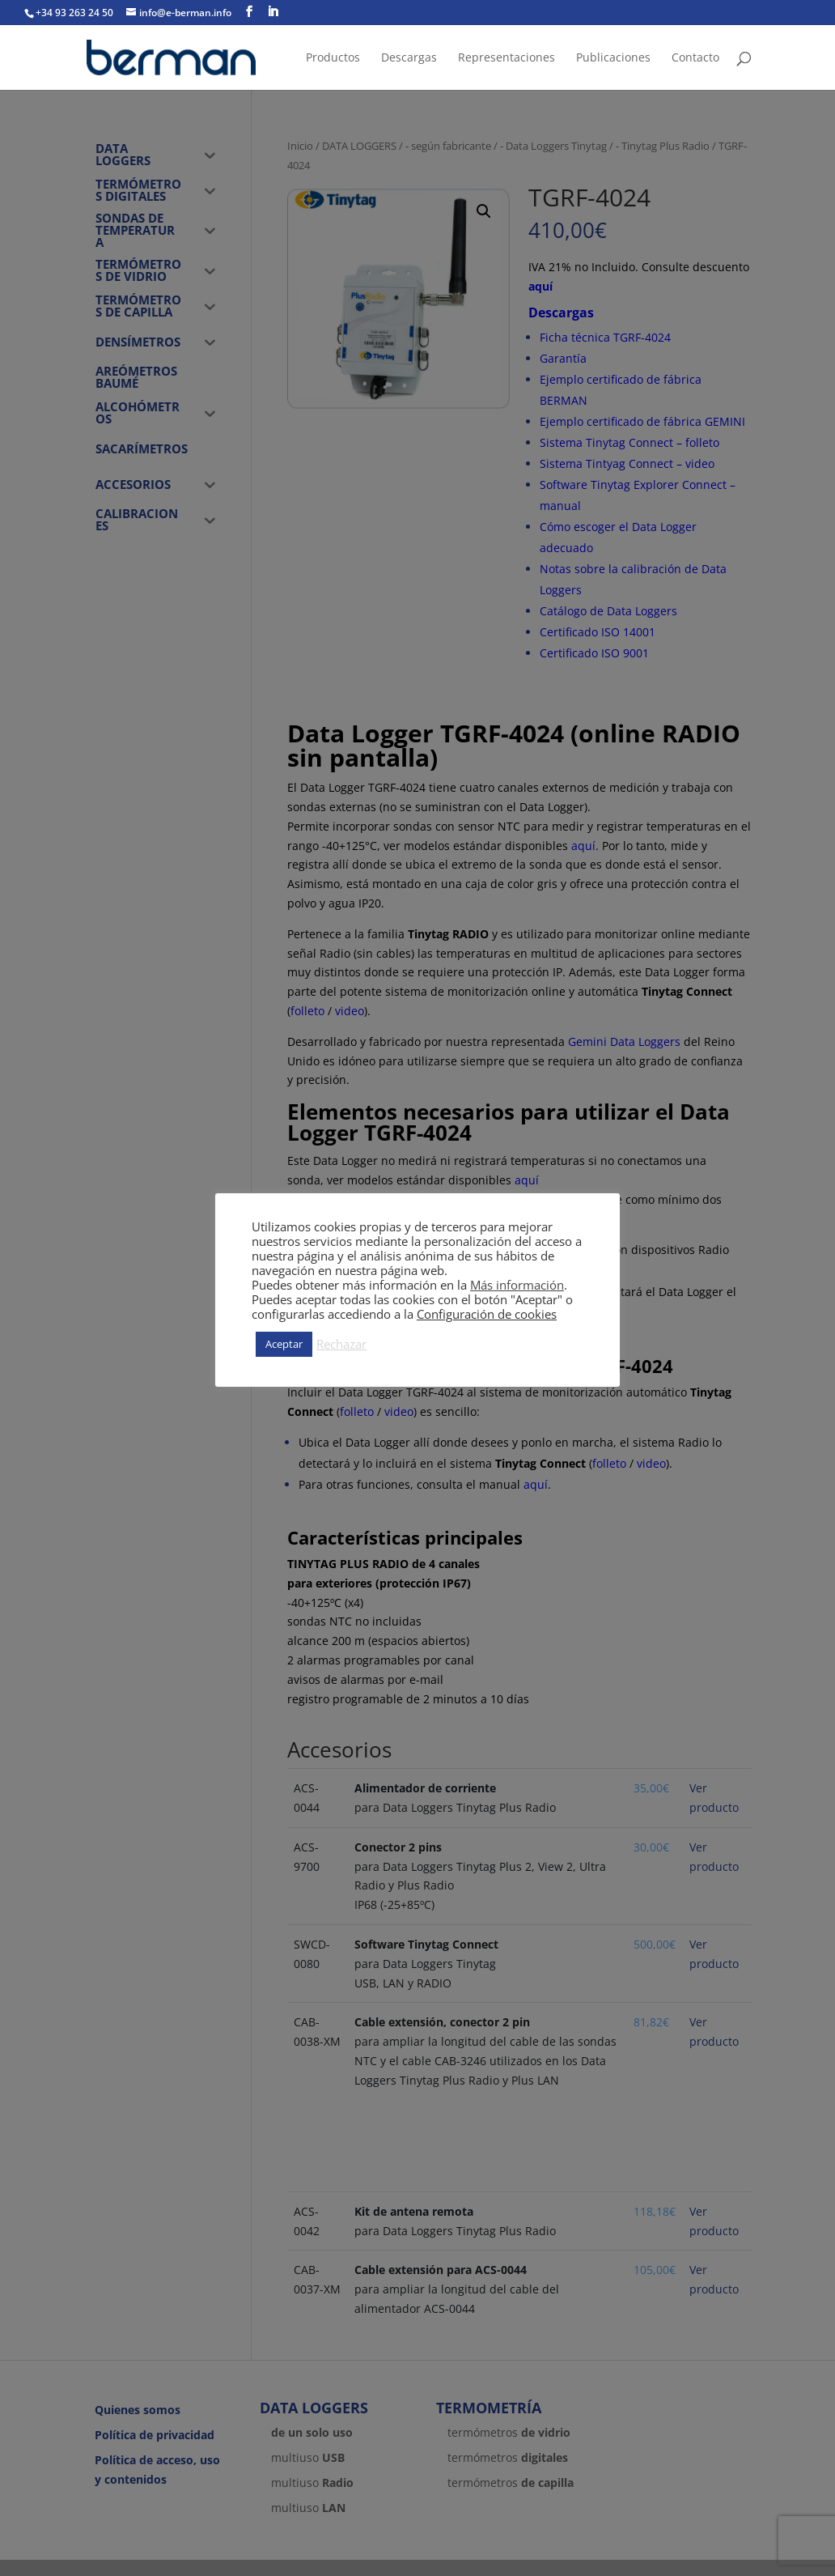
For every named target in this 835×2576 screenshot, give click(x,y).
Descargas (409, 58)
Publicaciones (613, 58)
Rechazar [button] (341, 1344)
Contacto (695, 58)
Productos (333, 58)
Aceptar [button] (284, 1344)
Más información (517, 1285)
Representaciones (506, 58)
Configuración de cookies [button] (487, 1314)
